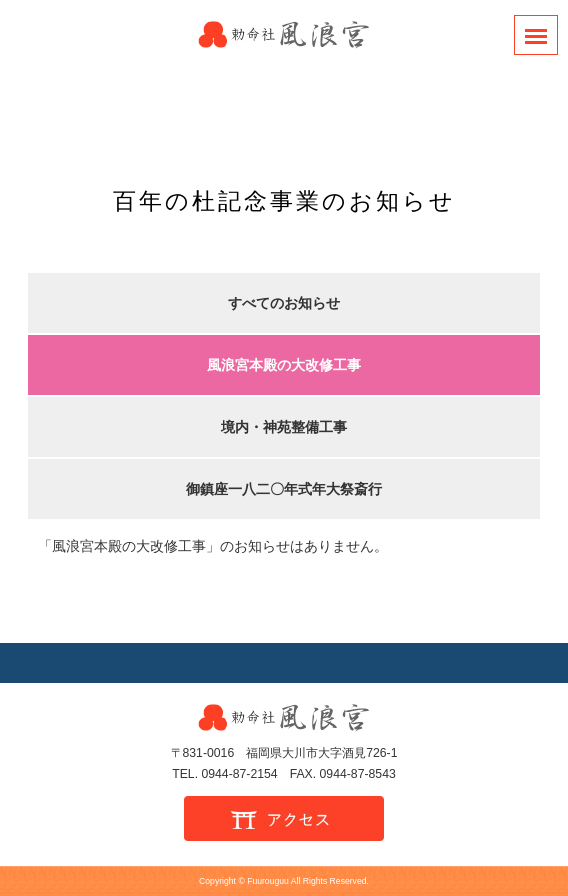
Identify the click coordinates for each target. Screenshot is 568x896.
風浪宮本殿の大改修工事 (284, 365)
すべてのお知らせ (284, 303)
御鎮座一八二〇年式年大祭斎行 (284, 489)
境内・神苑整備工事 (284, 427)
